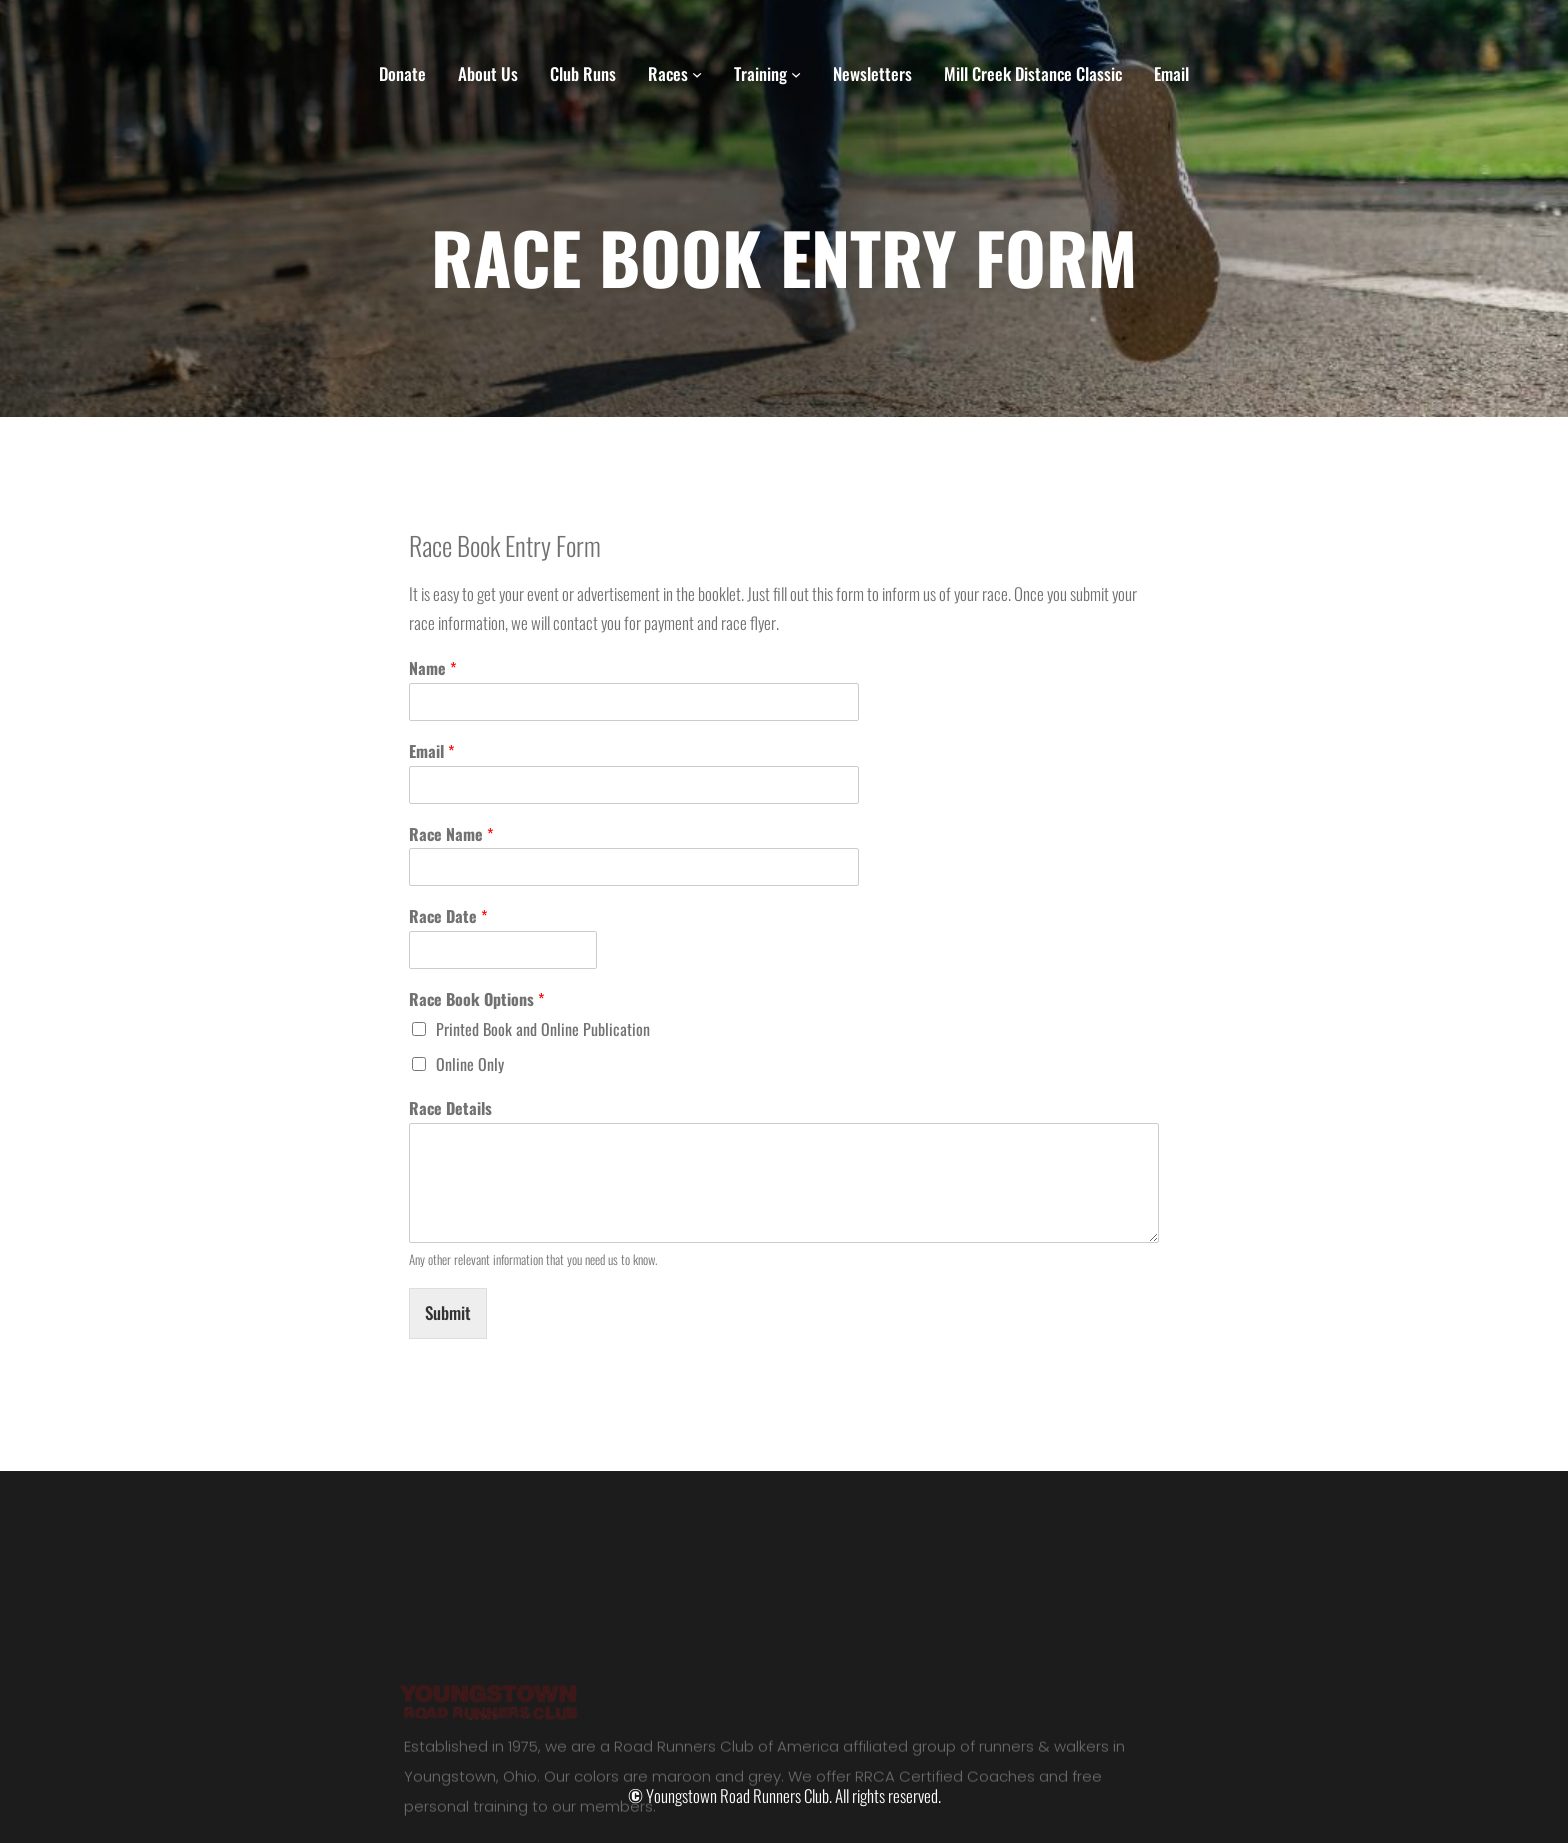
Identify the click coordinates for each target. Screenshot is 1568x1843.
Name (432, 668)
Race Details (450, 1108)
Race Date (448, 916)
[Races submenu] (697, 74)
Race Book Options (476, 999)
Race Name (451, 834)
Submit (448, 1312)
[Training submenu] (796, 74)
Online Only (470, 1064)
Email (431, 751)
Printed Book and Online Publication (543, 1029)
